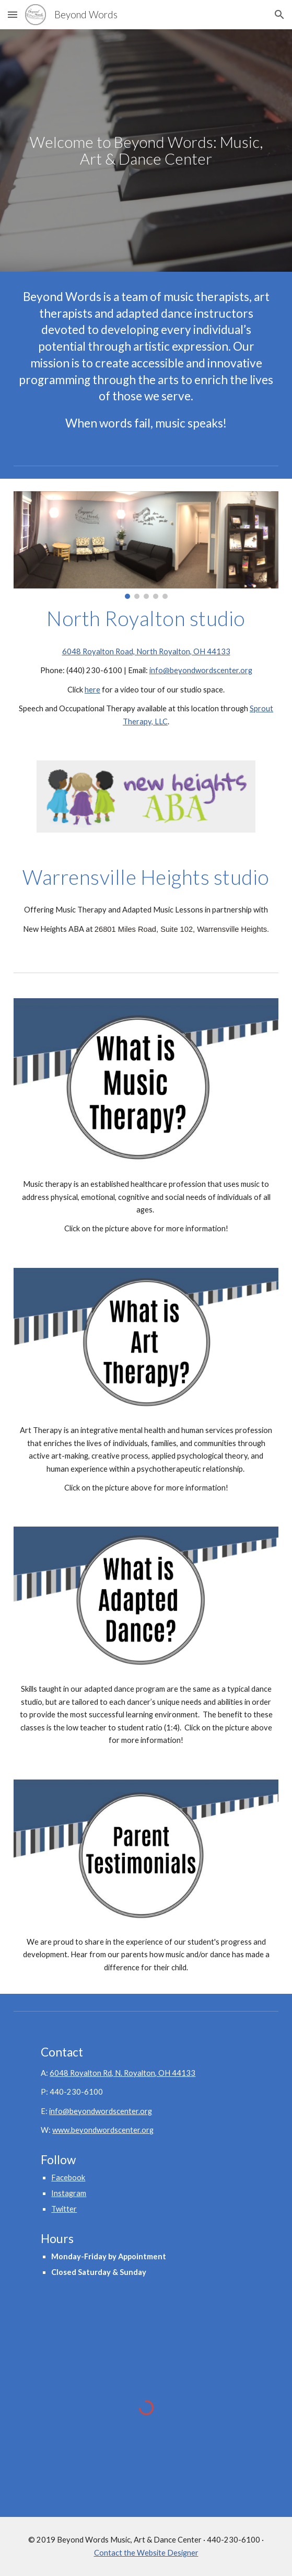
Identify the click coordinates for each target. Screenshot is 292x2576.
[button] (12, 14)
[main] (146, 151)
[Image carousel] (146, 545)
